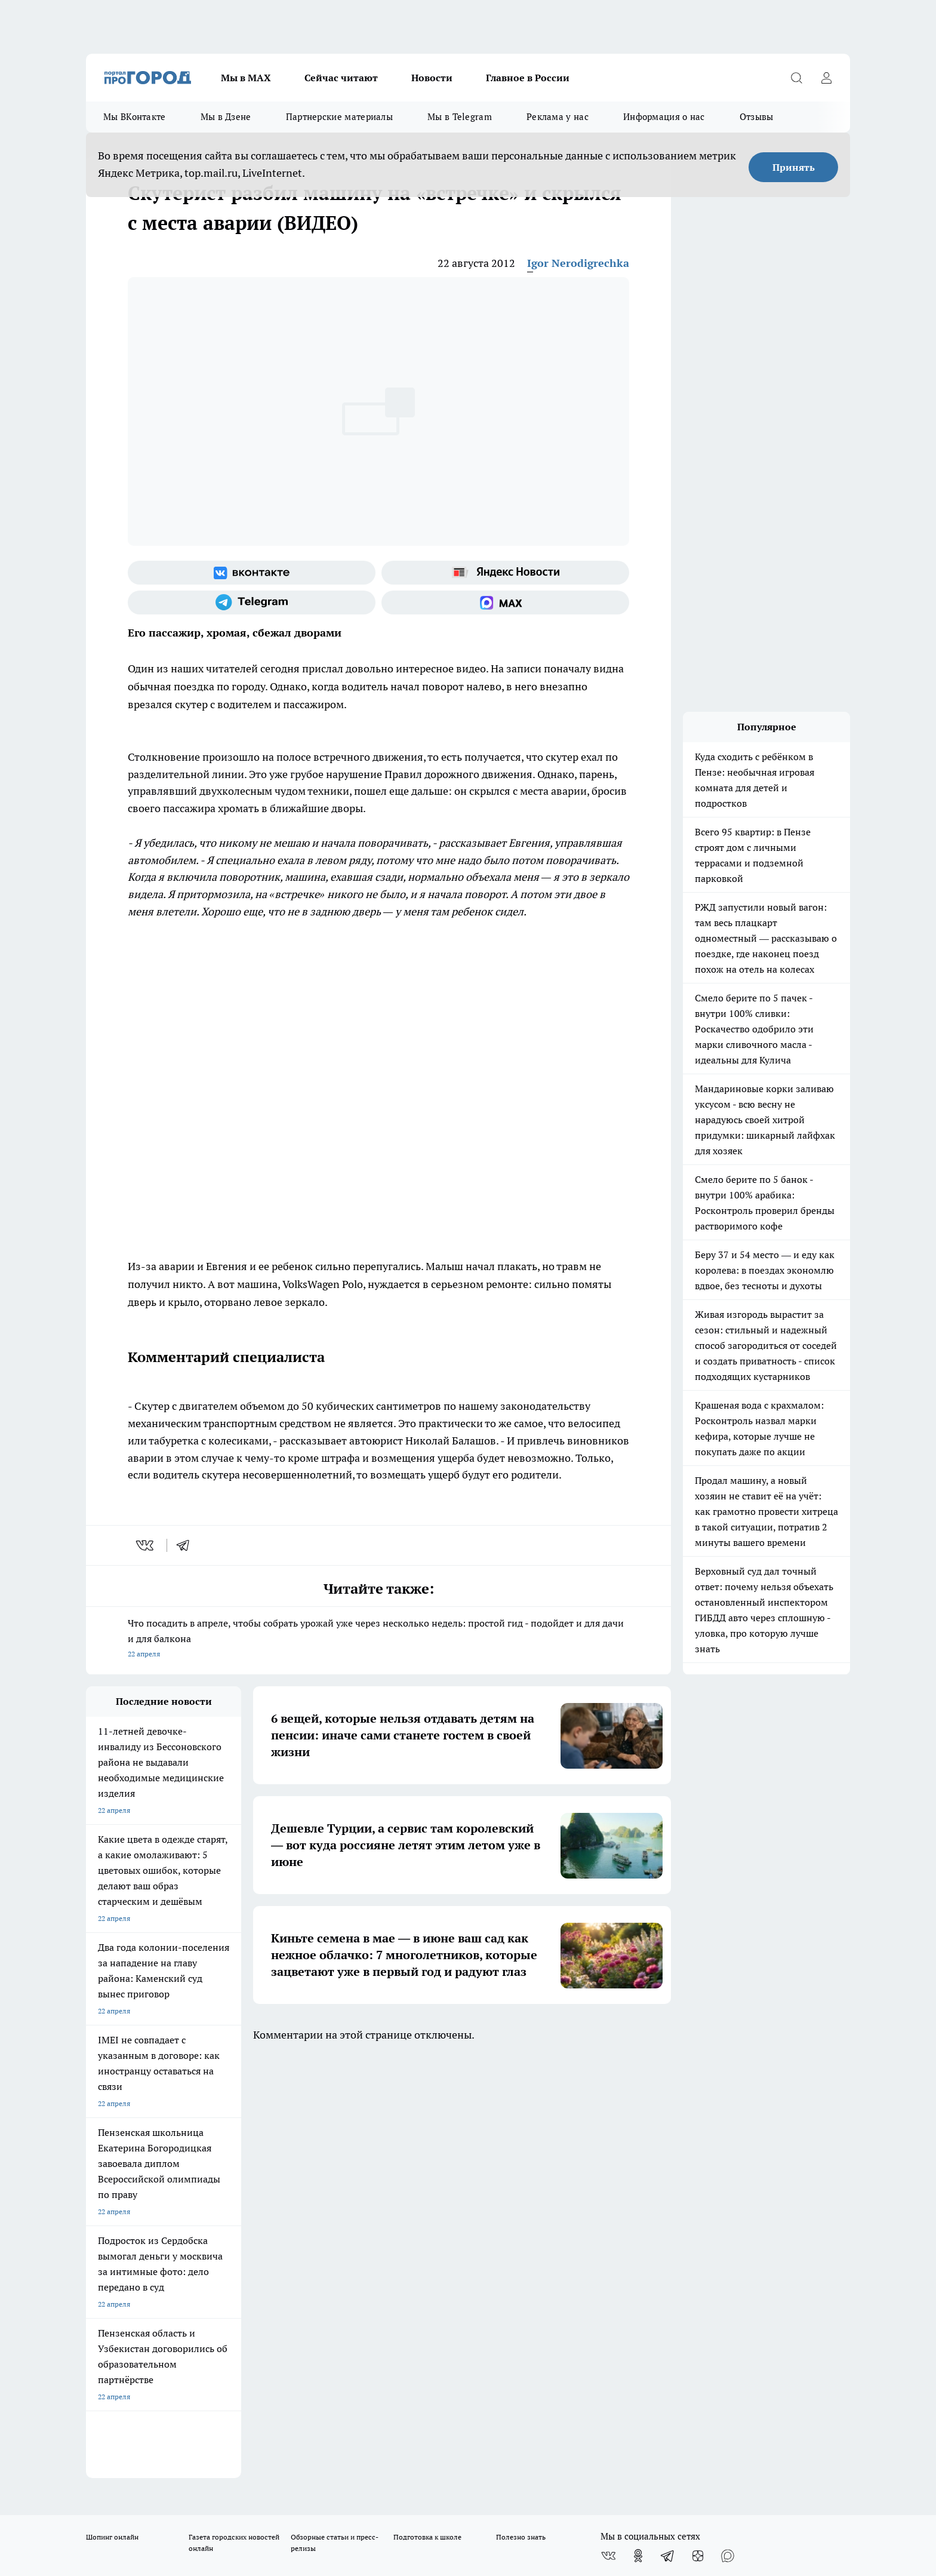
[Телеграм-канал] (251, 602)
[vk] (146, 1545)
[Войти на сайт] (826, 78)
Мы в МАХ (246, 78)
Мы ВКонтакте (134, 116)
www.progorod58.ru (177, 2212)
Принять (793, 167)
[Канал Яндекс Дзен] (698, 2133)
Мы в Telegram (459, 116)
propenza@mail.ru (243, 2247)
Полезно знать (521, 2114)
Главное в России (527, 78)
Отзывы (757, 116)
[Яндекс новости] (505, 573)
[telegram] (187, 1545)
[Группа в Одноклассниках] (638, 2133)
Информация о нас (664, 116)
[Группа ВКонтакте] (251, 573)
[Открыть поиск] (796, 78)
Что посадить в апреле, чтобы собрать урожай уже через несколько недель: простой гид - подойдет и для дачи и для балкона (378, 1639)
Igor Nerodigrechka (578, 263)
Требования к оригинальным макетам (149, 2182)
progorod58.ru (266, 2327)
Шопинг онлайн (112, 2114)
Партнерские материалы (339, 116)
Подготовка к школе (427, 2114)
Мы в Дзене (226, 116)
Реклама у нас (557, 116)
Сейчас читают (341, 78)
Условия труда (261, 2182)
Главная (401, 2182)
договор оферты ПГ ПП (125, 2448)
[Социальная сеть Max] (505, 602)
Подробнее (401, 2477)
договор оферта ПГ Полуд (130, 2437)
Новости (431, 78)
